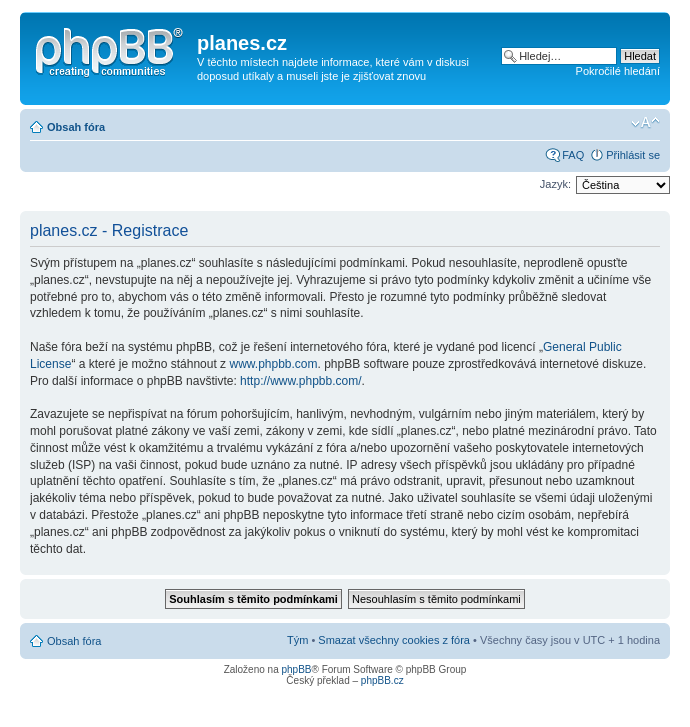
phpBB (296, 669)
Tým (297, 640)
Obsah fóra (76, 127)
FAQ (573, 155)
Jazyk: (555, 184)
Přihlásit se (633, 155)
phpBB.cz (382, 680)
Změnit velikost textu (645, 123)
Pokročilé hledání (618, 71)
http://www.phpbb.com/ (300, 381)
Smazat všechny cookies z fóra (394, 640)
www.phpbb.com (273, 364)
